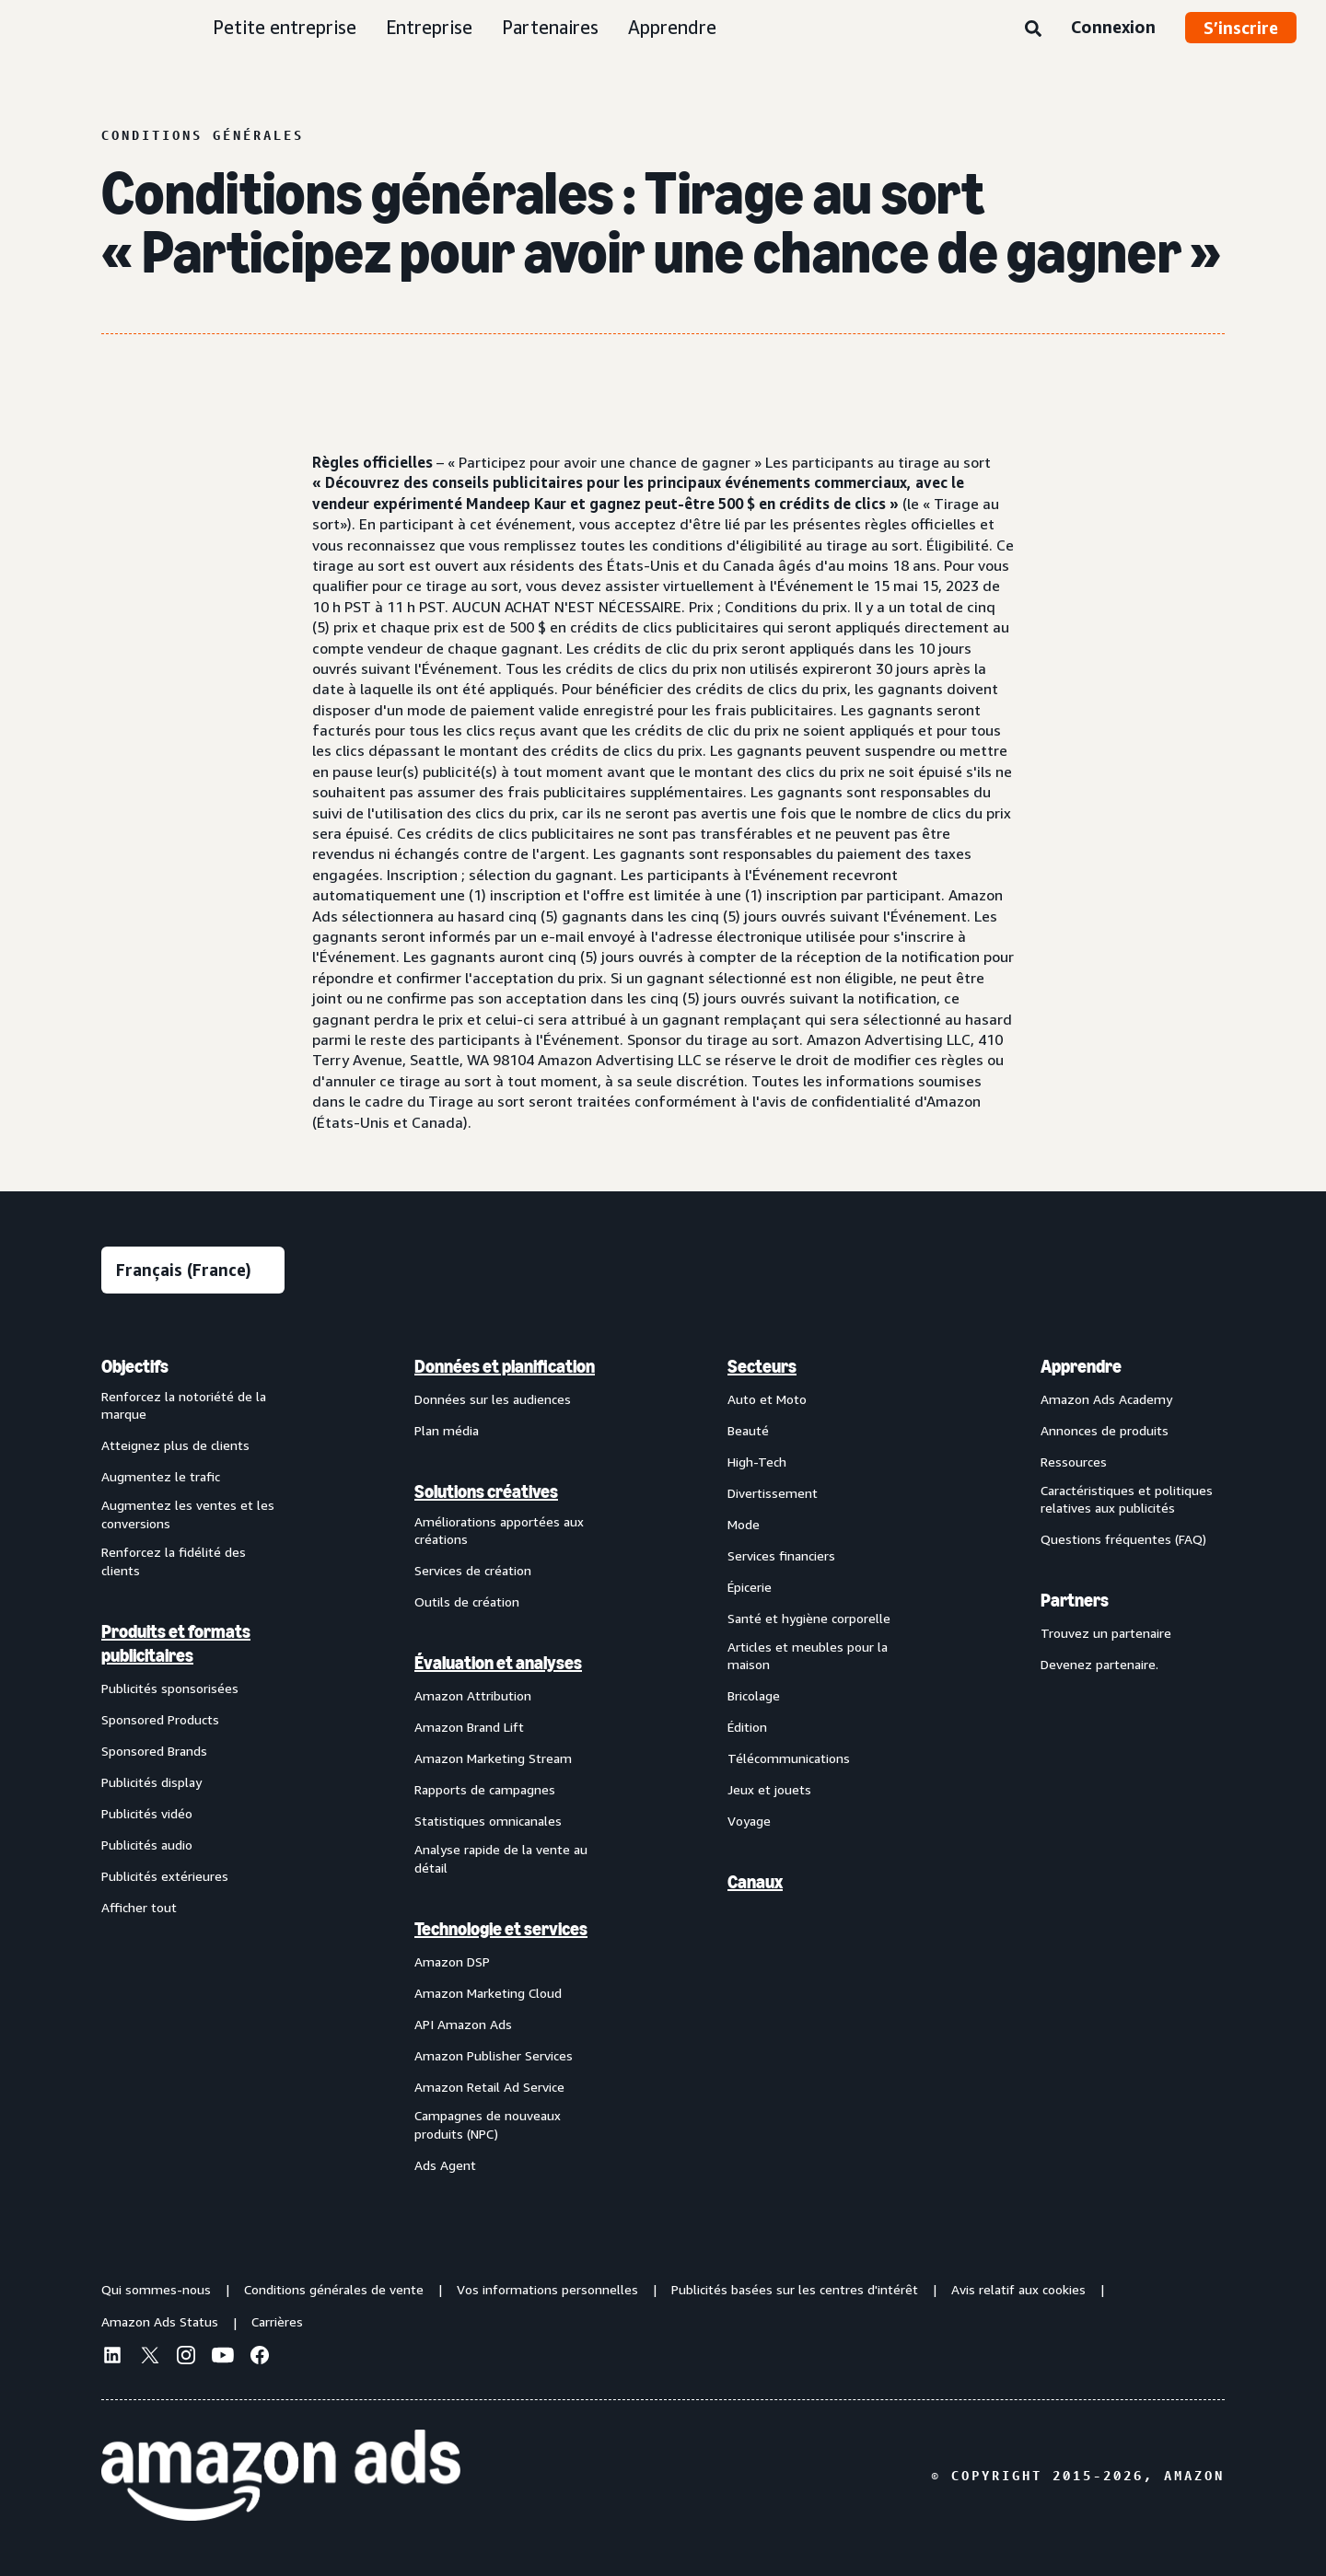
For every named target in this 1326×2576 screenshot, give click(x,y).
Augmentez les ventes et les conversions (187, 1514)
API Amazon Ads (463, 2024)
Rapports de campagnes (484, 1789)
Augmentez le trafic (160, 1476)
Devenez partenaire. (1099, 1664)
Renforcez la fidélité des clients (173, 1561)
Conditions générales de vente (334, 2289)
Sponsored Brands (154, 1750)
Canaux (755, 1882)
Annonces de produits (1105, 1430)
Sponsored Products (160, 1719)
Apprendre (672, 27)
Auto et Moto (767, 1399)
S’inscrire (1241, 27)
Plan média (446, 1430)
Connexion (1113, 27)
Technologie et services (500, 1929)
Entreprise (429, 27)
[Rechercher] (1033, 29)
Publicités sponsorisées (169, 1688)
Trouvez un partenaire (1106, 1633)
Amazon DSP (452, 1961)
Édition (747, 1727)
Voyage (749, 1820)
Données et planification (504, 1366)
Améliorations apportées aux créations (499, 1531)
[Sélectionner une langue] (193, 1270)
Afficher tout (139, 1907)
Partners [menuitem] (1075, 1600)
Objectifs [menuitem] (135, 1366)
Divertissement (772, 1493)
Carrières (277, 2321)
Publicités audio (146, 1844)
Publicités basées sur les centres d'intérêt (794, 2289)
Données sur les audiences (492, 1399)
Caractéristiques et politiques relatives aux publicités (1127, 1499)
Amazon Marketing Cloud (488, 1993)
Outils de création (466, 1601)
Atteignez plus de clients (175, 1445)
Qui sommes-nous (156, 2289)
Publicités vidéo (146, 1813)
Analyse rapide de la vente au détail (500, 1858)
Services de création (472, 1570)
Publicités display (151, 1782)
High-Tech (756, 1461)
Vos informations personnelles (547, 2289)
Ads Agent (445, 2165)
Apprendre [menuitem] (1081, 1366)
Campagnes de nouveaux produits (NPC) (487, 2124)
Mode (743, 1524)
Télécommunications (788, 1758)
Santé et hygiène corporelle (808, 1618)
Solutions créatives (486, 1491)
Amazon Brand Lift (469, 1727)
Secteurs (762, 1366)
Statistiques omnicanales (488, 1820)
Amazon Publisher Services (493, 2055)
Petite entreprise (284, 27)
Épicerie (749, 1587)
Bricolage (753, 1695)
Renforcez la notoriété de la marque (183, 1405)
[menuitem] (193, 1765)
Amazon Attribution (472, 1695)
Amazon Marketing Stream (493, 1758)
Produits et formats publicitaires (175, 1643)
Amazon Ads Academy (1106, 1399)
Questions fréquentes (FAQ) (1123, 1539)
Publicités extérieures (164, 1876)
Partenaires (550, 27)
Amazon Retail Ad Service (489, 2086)
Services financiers (781, 1555)
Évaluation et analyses (498, 1663)
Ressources (1074, 1461)
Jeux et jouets (769, 1789)
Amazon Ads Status (159, 2321)
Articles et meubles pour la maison (807, 1656)
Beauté (748, 1430)
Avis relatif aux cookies (1018, 2289)
